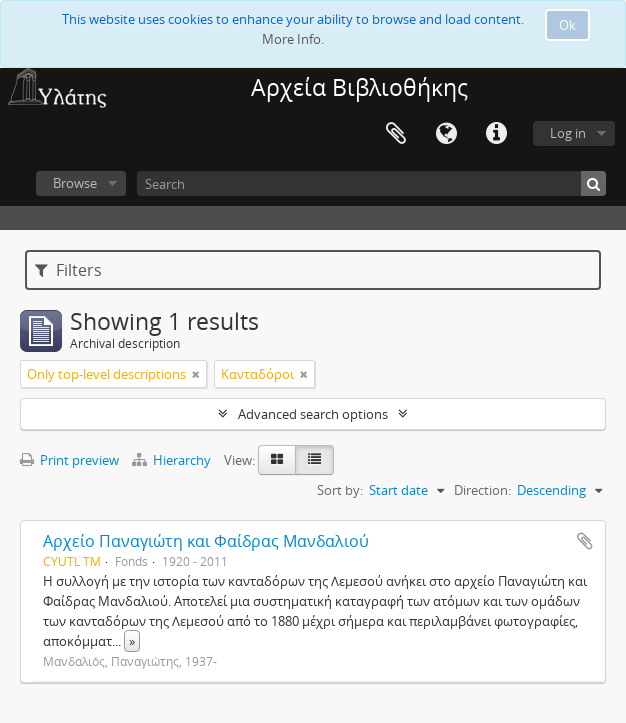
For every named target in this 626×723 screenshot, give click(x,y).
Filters (68, 270)
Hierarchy (173, 460)
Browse (75, 183)
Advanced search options (313, 414)
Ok (567, 25)
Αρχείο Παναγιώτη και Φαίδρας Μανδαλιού (206, 541)
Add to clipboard (585, 541)
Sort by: (340, 490)
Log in (568, 133)
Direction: (482, 490)
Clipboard (396, 134)
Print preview (69, 460)
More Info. (293, 39)
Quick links (496, 134)
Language (446, 134)
